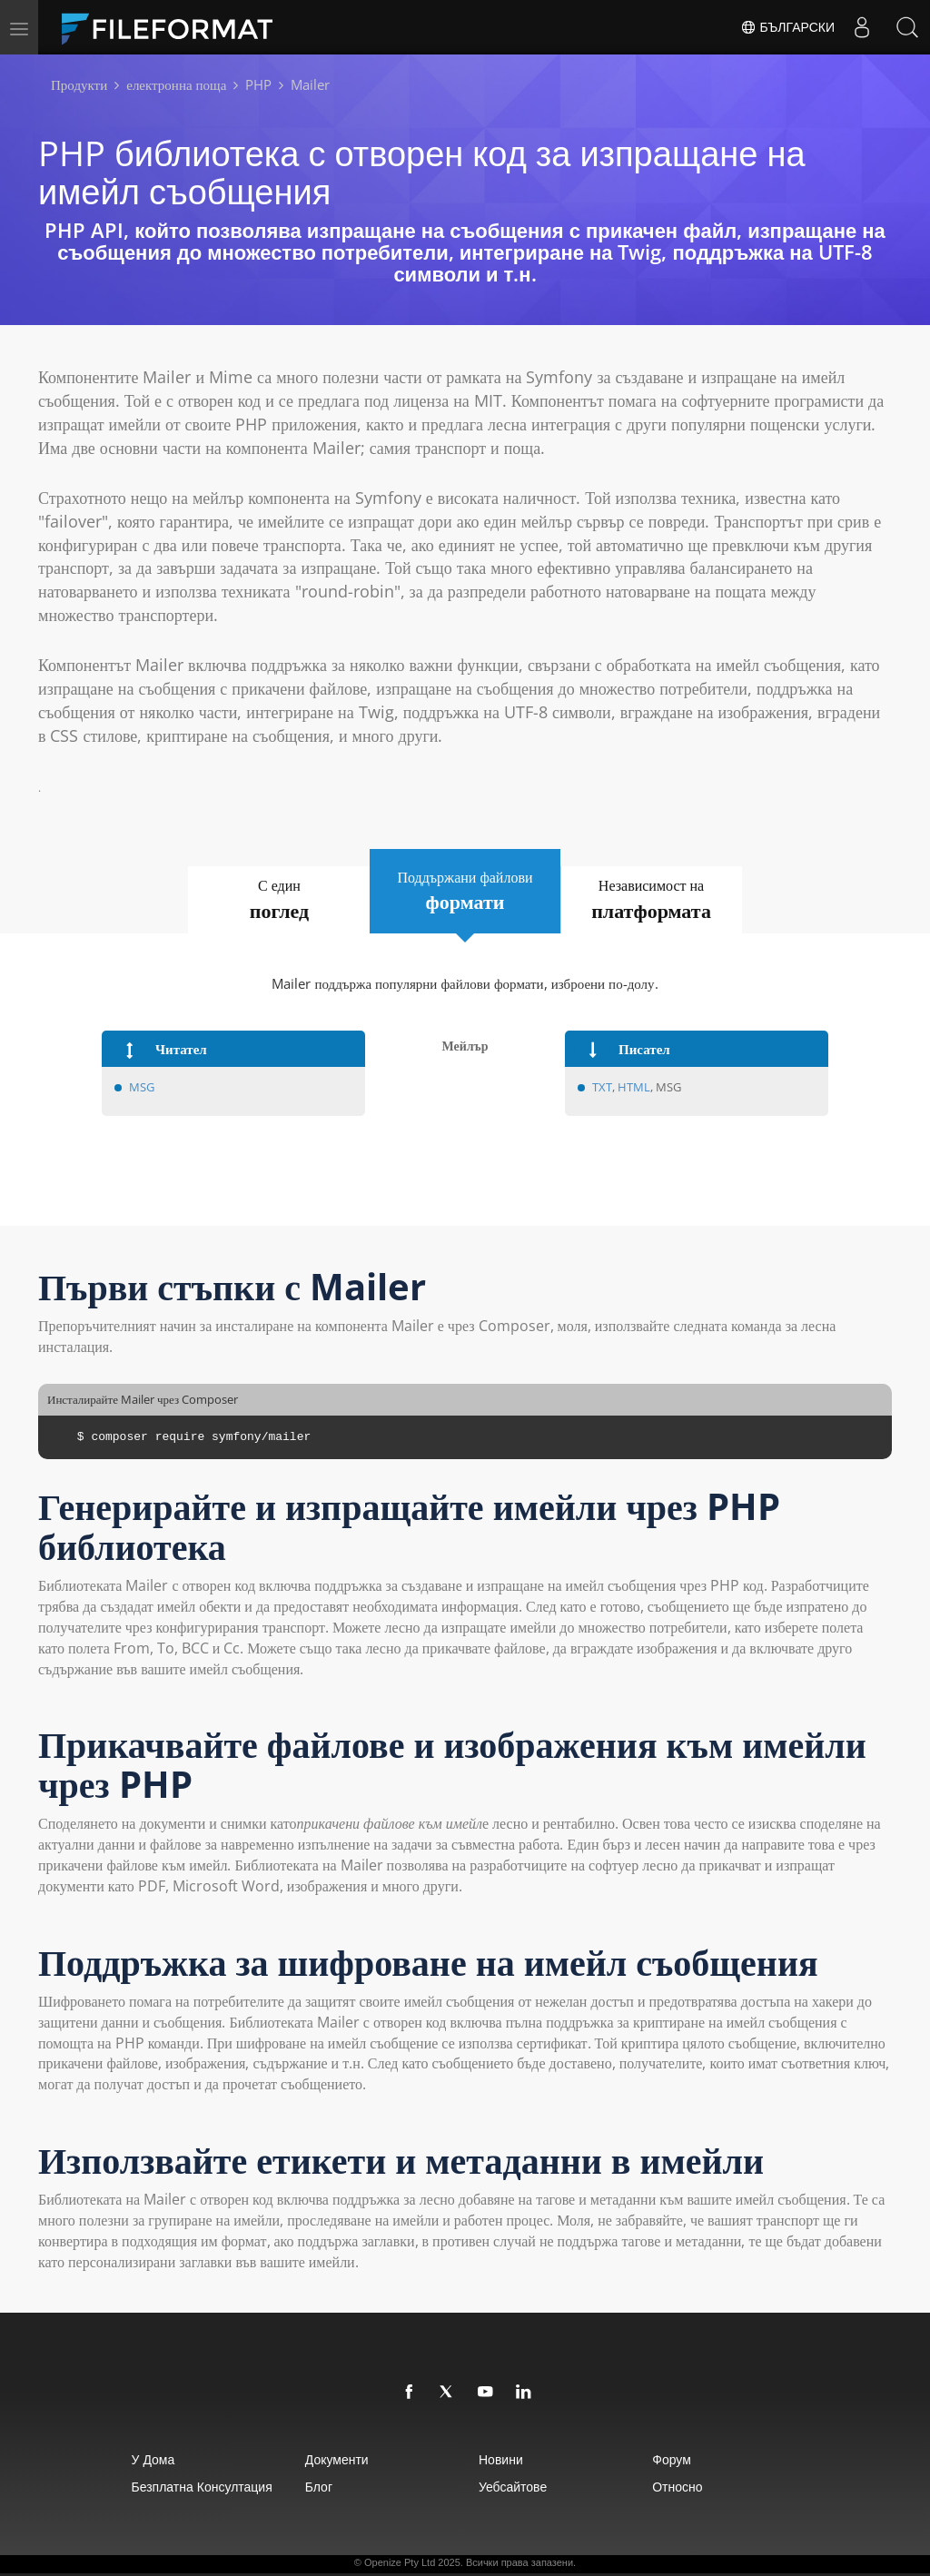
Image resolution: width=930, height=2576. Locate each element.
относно (677, 2486)
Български (787, 27)
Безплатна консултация (202, 2486)
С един (278, 899)
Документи (337, 2459)
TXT (602, 1087)
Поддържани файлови (464, 891)
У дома (153, 2459)
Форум (671, 2459)
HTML (634, 1087)
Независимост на (652, 899)
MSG (143, 1087)
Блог (318, 2486)
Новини (501, 2459)
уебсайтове (513, 2486)
